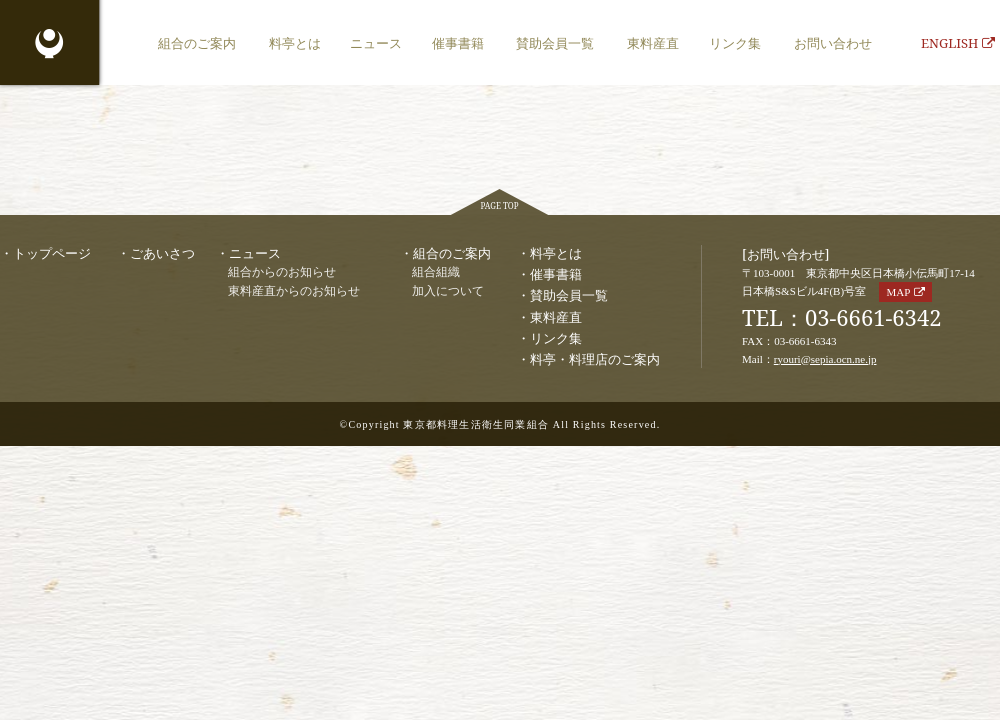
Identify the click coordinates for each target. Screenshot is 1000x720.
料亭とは (295, 43)
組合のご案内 (197, 43)
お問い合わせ (833, 43)
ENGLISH (958, 43)
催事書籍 (458, 43)
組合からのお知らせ (282, 272)
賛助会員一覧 (555, 43)
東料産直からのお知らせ (294, 291)
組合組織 (436, 272)
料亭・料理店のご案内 (595, 359)
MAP (898, 292)
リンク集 (735, 43)
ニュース (376, 43)
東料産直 (653, 43)
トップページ (52, 253)
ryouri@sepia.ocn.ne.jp (825, 359)
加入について (448, 291)
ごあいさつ (162, 253)
